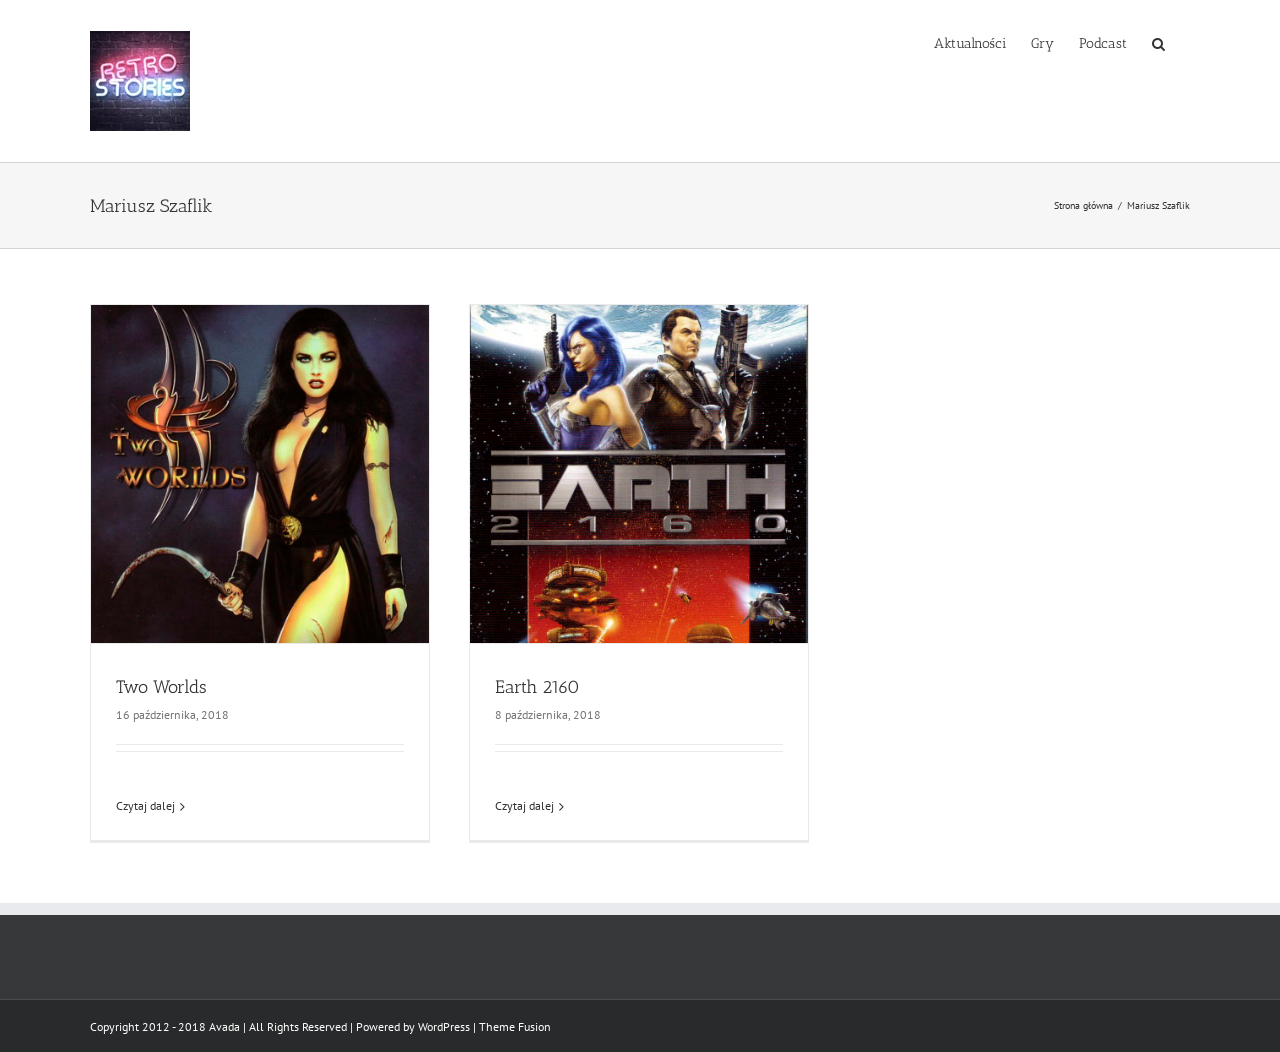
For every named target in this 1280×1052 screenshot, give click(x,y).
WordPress (444, 1026)
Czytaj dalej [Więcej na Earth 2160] (524, 805)
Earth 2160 (537, 687)
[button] (1158, 42)
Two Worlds (161, 687)
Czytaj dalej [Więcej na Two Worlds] (145, 805)
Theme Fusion (515, 1026)
